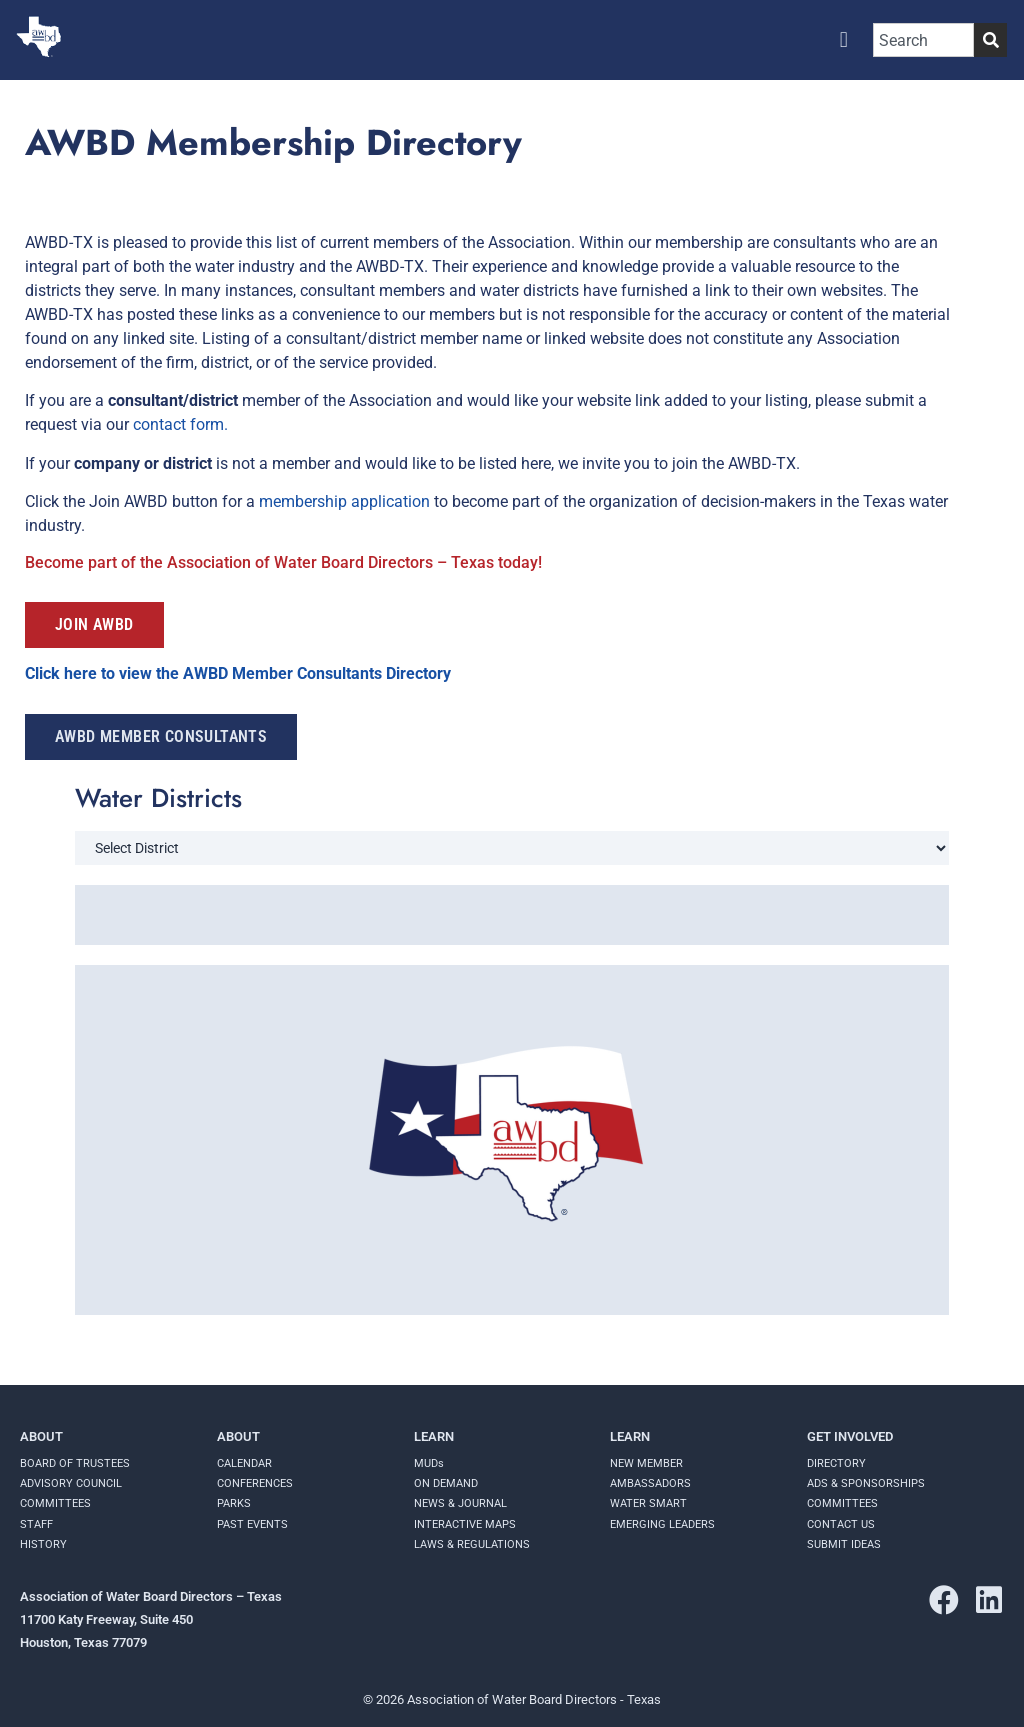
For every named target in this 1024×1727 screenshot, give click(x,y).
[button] (843, 40)
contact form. (182, 424)
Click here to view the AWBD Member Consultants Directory (240, 673)
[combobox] (923, 40)
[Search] (990, 40)
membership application (344, 501)
